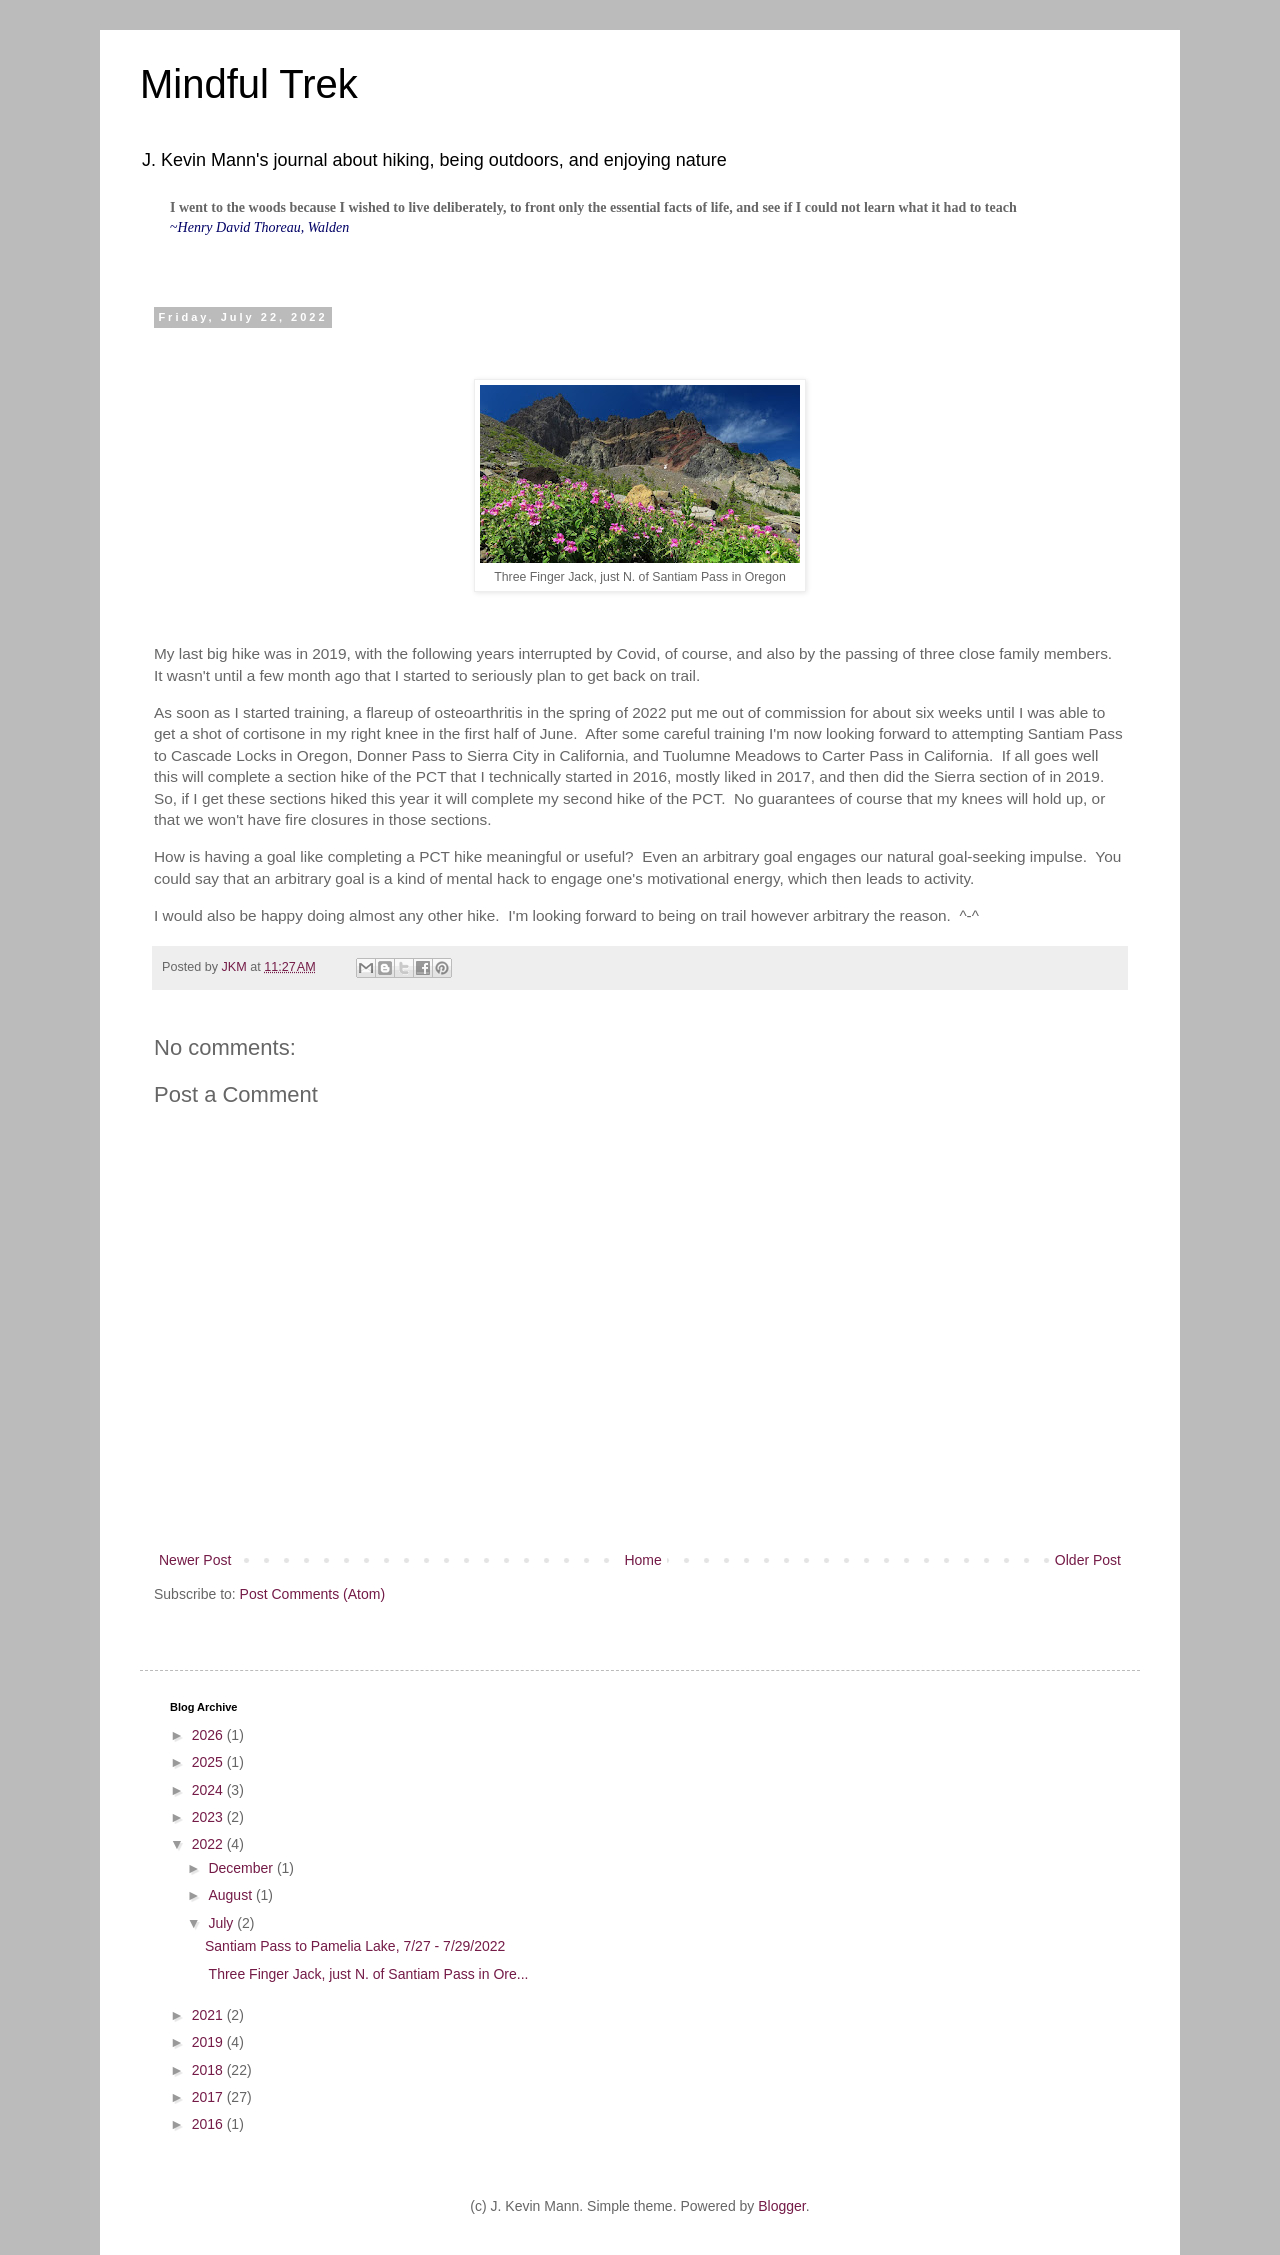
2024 (209, 1790)
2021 (209, 2015)
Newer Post (195, 1560)
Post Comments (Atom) (312, 1594)
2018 (209, 2070)
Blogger (781, 2206)
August (231, 1895)
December (242, 1868)
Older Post (1088, 1560)
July (222, 1923)
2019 (209, 2042)
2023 (209, 1817)
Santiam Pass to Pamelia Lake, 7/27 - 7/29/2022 (355, 1946)
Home (642, 1560)
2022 (209, 1844)
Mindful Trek (249, 84)
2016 (209, 2124)
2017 (209, 2097)
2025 (209, 1762)
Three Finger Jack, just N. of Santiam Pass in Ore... (366, 1974)
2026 (209, 1735)
